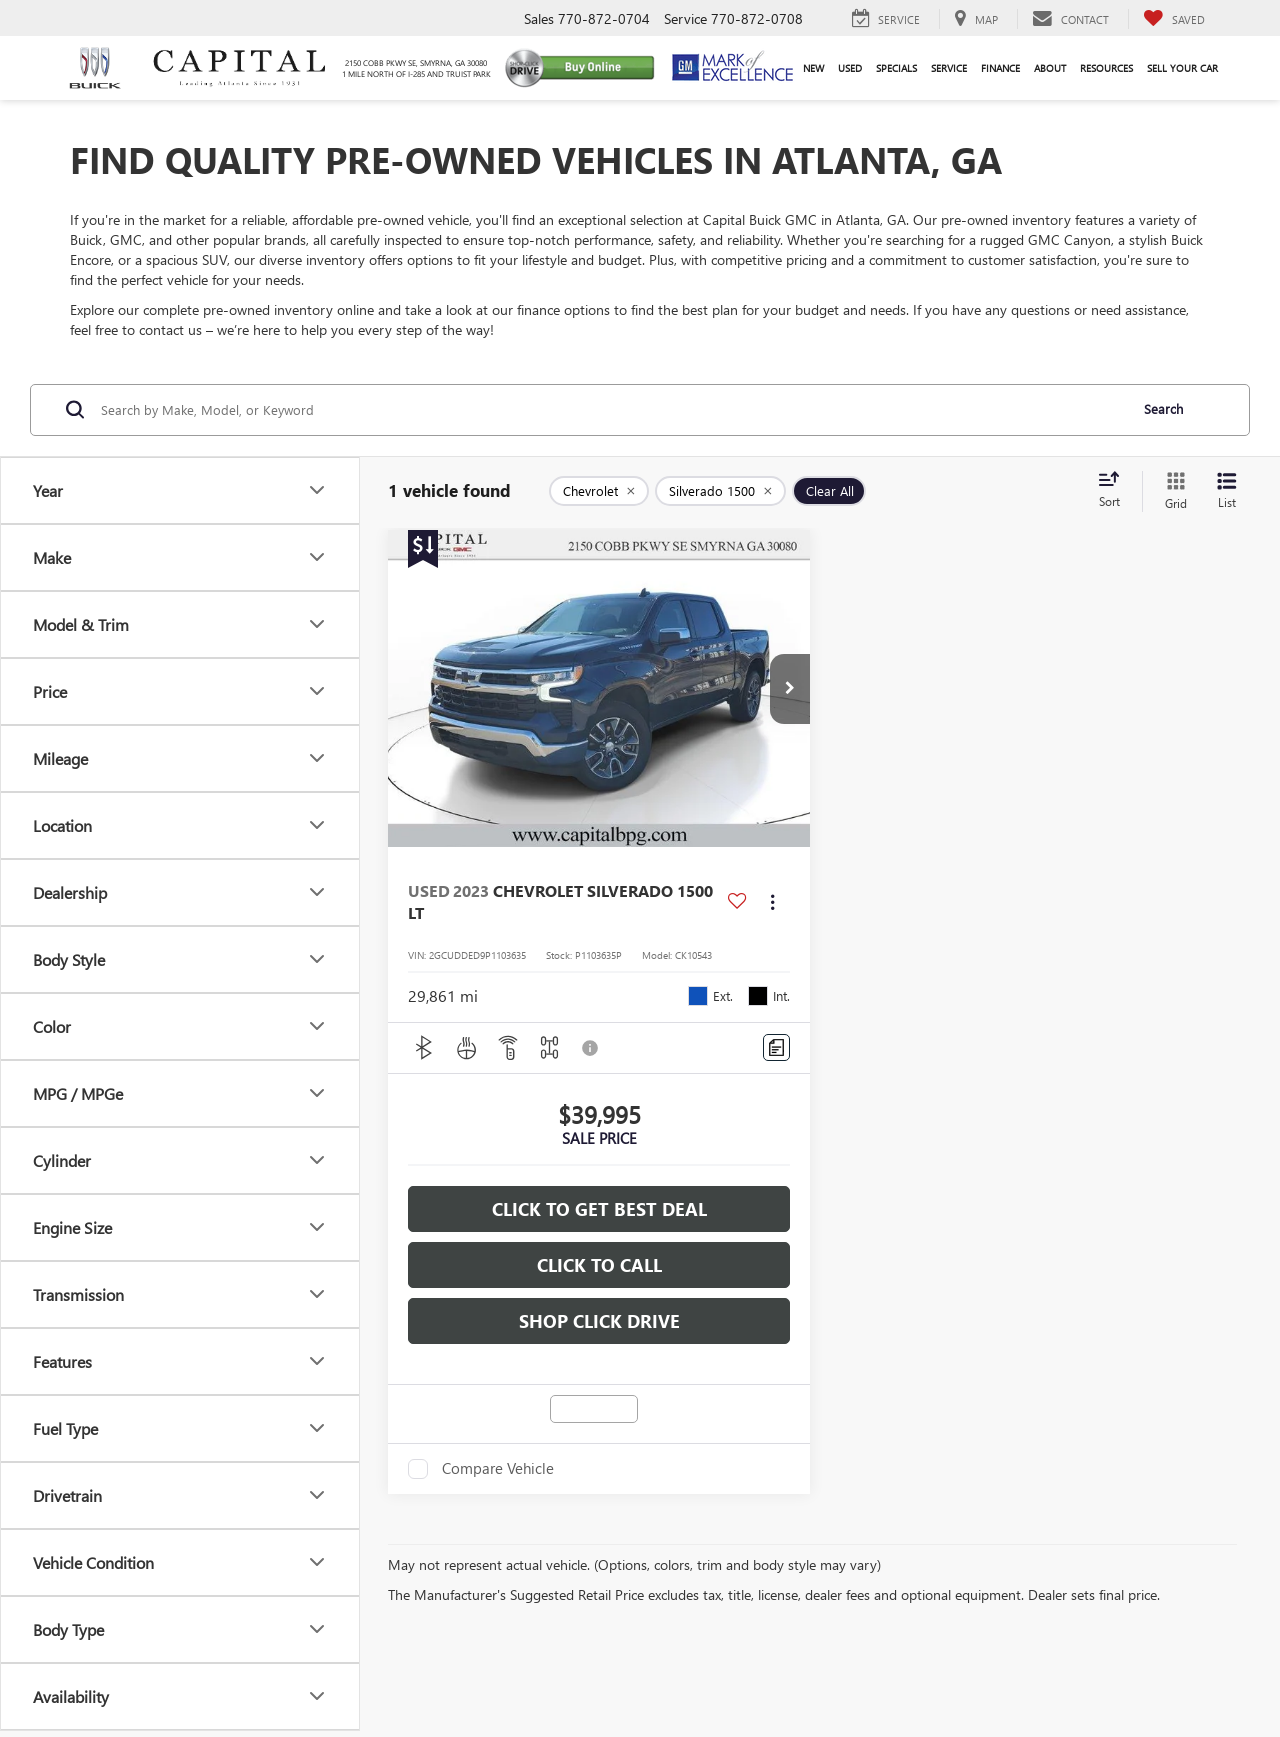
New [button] (813, 68)
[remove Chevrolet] (599, 491)
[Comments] (776, 1047)
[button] (790, 689)
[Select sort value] (1115, 491)
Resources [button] (1106, 68)
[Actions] (772, 902)
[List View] (1227, 491)
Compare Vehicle (498, 1469)
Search (1163, 408)
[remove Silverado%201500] (720, 491)
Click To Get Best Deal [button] (599, 1209)
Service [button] (949, 68)
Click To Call (599, 1265)
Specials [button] (896, 68)
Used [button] (850, 68)
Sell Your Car (1182, 68)
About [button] (1050, 68)
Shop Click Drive (599, 1321)
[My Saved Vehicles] (1174, 19)
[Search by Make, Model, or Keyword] (611, 410)
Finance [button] (1000, 68)
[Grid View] (1172, 491)
